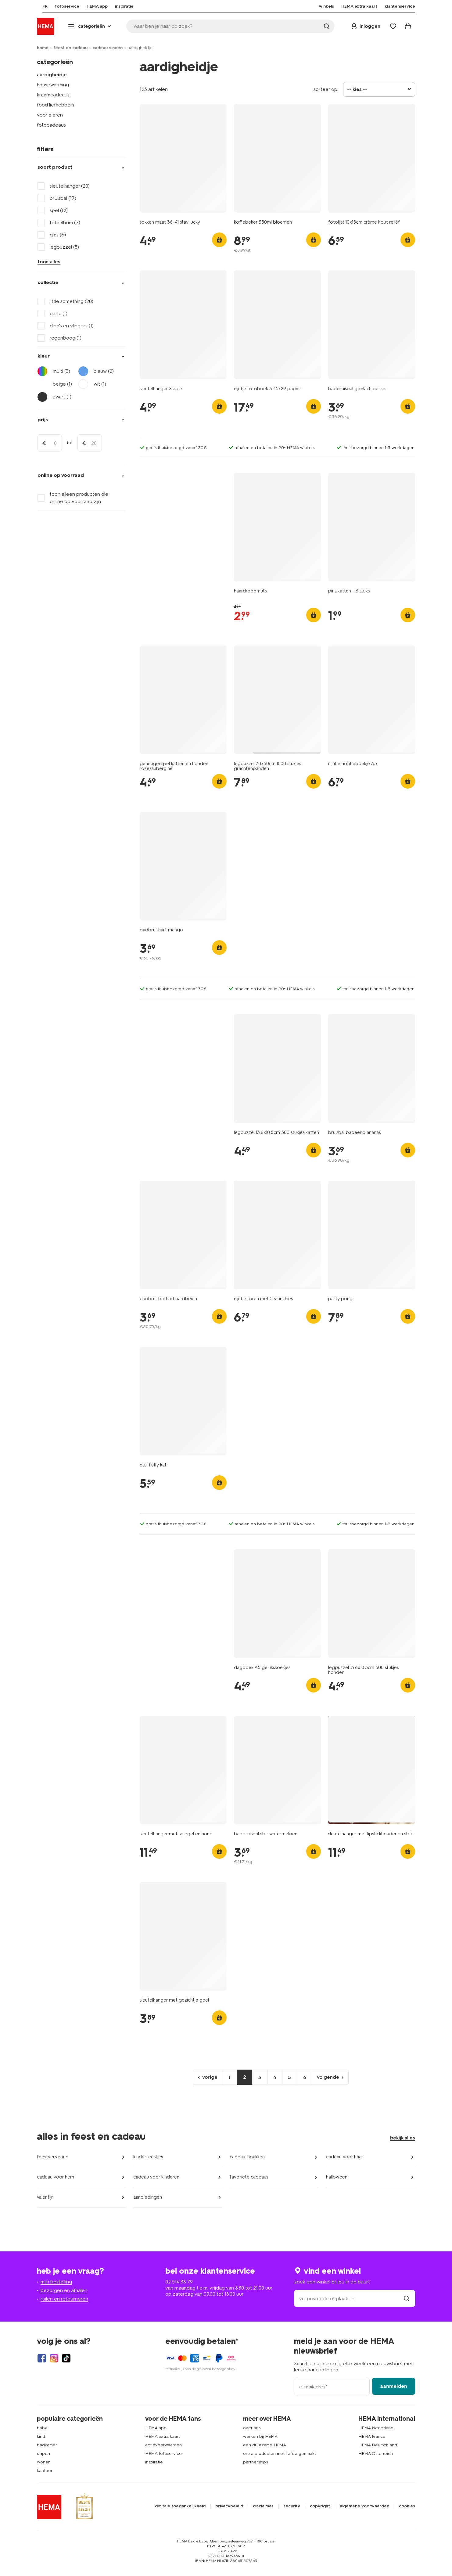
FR (39, 6)
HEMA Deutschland (377, 2445)
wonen (44, 2462)
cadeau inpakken (247, 2157)
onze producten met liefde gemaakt (279, 2453)
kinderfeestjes (148, 2157)
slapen (43, 2453)
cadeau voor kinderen (156, 2177)
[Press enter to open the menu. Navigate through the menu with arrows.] (90, 26)
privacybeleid (229, 2506)
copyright (320, 2506)
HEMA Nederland (375, 2427)
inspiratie (154, 2462)
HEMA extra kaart (162, 2436)
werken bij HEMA (260, 2436)
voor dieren (50, 115)
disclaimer (263, 2506)
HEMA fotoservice (163, 2453)
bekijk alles (402, 2138)
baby (42, 2427)
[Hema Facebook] (42, 2358)
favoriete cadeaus (249, 2177)
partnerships (255, 2462)
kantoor (44, 2470)
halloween (336, 2177)
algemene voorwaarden (364, 2506)
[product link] (183, 158)
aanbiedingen (147, 2197)
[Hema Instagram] (54, 2358)
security (291, 2506)
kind (41, 2436)
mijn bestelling (56, 2282)
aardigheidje (52, 74)
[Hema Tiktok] (66, 2358)
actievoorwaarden (163, 2445)
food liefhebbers (55, 105)
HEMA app (156, 2427)
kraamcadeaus (53, 95)
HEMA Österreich (375, 2453)
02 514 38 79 (179, 2282)
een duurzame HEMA (264, 2445)
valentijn (45, 2197)
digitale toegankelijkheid (180, 2506)
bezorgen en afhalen (64, 2290)
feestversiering (53, 2157)
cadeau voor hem (55, 2177)
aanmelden (393, 2386)
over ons (251, 2427)
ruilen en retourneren (64, 2299)
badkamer (47, 2445)
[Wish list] (393, 26)
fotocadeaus (51, 125)
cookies (407, 2506)
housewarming (53, 85)
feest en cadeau (70, 47)
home (42, 47)
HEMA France (372, 2436)
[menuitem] (39, 6)
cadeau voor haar (344, 2157)
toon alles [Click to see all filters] (49, 261)
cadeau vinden (107, 47)
